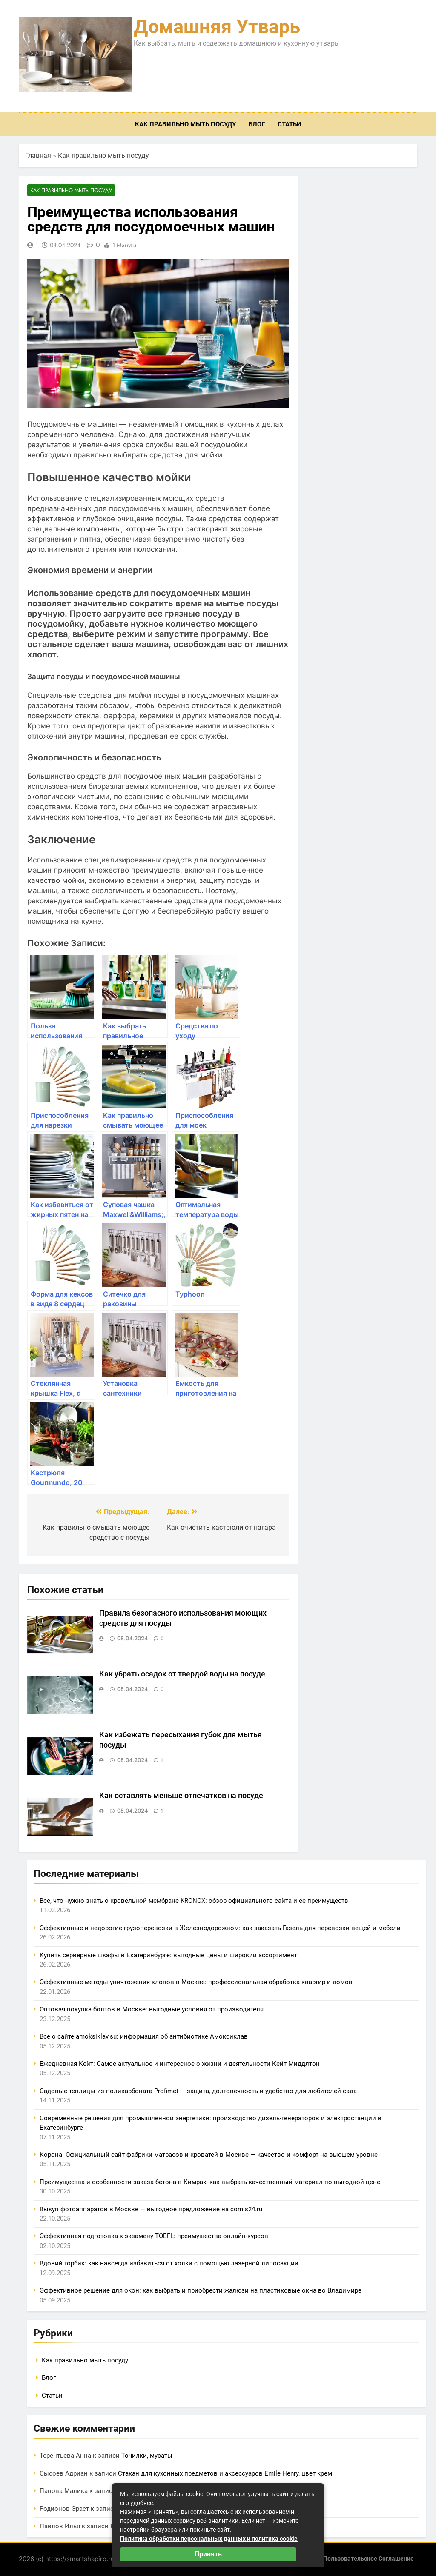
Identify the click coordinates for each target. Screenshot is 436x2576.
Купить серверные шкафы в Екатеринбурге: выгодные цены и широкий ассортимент (168, 1955)
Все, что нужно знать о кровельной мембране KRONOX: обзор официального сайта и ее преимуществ (194, 1901)
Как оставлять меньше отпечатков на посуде (181, 1796)
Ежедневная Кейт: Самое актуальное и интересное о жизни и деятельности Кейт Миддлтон (180, 2064)
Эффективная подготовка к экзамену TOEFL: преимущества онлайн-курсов (154, 2236)
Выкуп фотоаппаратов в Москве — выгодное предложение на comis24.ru (151, 2209)
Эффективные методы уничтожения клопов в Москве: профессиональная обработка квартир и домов (196, 1982)
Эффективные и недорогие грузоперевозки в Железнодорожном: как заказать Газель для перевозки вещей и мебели (220, 1928)
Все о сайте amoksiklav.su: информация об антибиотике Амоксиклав (144, 2037)
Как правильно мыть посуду (185, 124)
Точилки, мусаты (146, 2456)
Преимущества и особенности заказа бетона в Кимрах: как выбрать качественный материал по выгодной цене (210, 2182)
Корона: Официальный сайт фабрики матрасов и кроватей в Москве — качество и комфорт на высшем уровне (209, 2155)
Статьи (289, 124)
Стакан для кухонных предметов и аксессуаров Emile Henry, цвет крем (225, 2474)
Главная (38, 155)
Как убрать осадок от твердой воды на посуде (182, 1674)
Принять (208, 2554)
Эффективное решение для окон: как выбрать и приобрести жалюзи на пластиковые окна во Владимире (200, 2291)
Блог (257, 124)
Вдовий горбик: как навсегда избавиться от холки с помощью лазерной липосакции (169, 2264)
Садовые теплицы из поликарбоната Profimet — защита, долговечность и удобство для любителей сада (198, 2091)
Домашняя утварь (217, 26)
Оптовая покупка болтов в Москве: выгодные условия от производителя (152, 2009)
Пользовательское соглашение (368, 2559)
